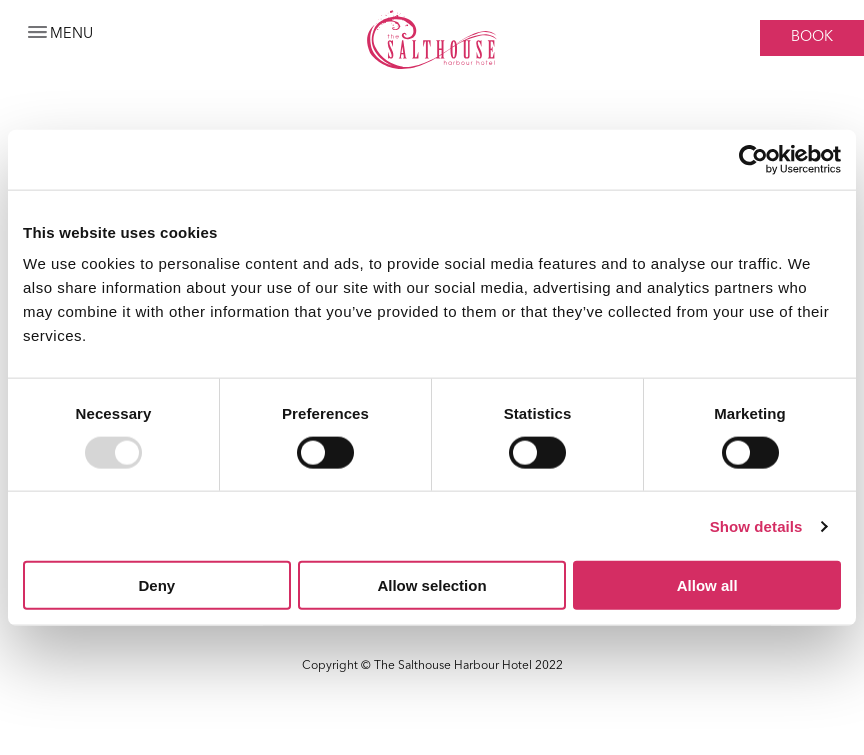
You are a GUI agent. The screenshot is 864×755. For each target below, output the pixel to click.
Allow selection (431, 585)
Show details (756, 525)
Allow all (707, 585)
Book (812, 37)
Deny (156, 585)
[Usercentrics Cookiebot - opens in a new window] (753, 159)
